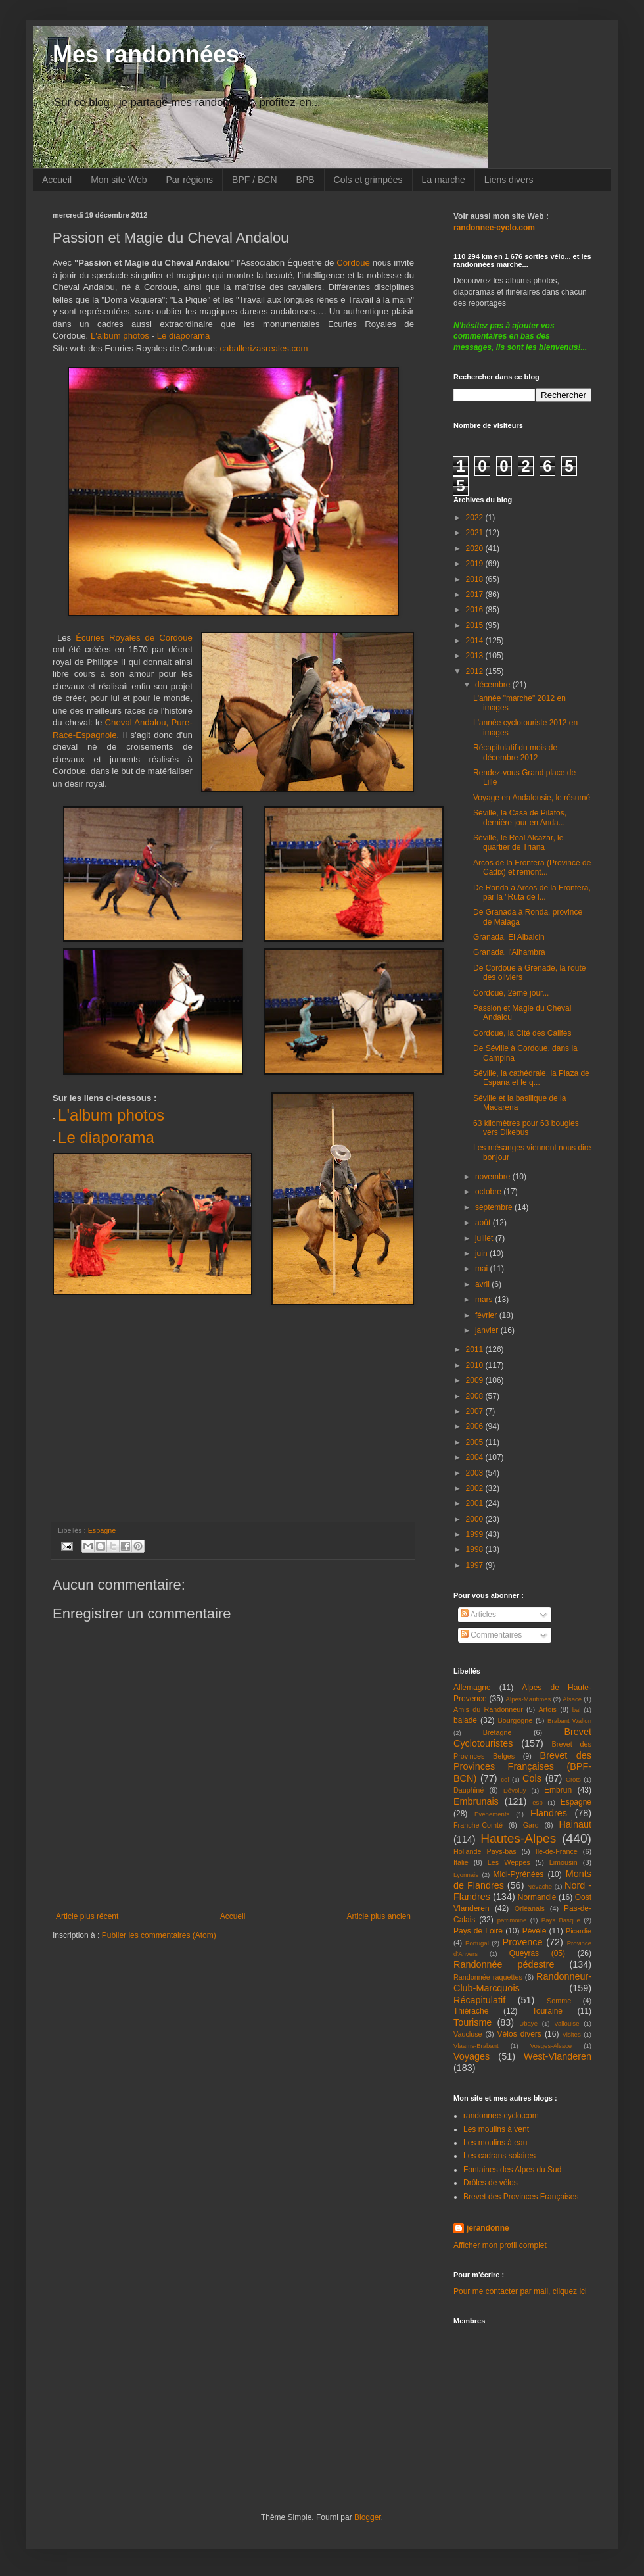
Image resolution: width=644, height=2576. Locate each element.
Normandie (537, 1897)
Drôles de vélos (490, 2182)
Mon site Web (119, 179)
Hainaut (575, 1824)
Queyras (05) (537, 1953)
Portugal (477, 1943)
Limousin (563, 1862)
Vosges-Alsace (551, 2045)
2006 (476, 1426)
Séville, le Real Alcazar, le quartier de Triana (518, 842)
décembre (494, 684)
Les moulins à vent (496, 2129)
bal (576, 1709)
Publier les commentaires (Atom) (159, 1935)
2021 (476, 532)
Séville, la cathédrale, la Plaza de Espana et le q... (531, 1078)
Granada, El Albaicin (509, 937)
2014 (476, 640)
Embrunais (476, 1801)
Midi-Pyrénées (519, 1874)
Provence (523, 1942)
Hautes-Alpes (518, 1838)
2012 (476, 671)
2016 (476, 609)
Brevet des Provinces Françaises (520, 2196)
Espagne (102, 1530)
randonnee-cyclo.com (501, 2115)
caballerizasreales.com (263, 348)
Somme (559, 2001)
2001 (476, 1503)
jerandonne (488, 2228)
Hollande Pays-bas (485, 1851)
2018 (476, 579)
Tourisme (472, 2022)
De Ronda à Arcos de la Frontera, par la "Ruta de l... (532, 892)
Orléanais (530, 1908)
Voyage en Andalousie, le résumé (531, 797)
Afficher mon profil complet (500, 2245)
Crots (573, 1779)
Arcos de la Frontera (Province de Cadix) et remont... (532, 867)
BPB (305, 179)
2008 (476, 1396)
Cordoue (354, 263)
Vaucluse (467, 2034)
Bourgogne (515, 1720)
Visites (572, 2034)
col (505, 1779)
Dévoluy (514, 1790)
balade (465, 1720)
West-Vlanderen (557, 2056)
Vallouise (566, 2023)
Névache (539, 1886)
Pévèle (534, 1930)
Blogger (367, 2517)
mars (485, 1299)
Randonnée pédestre (503, 1964)
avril (483, 1284)
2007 (476, 1411)
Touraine (547, 2011)
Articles (478, 1614)
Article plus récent (87, 1916)
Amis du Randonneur (488, 1709)
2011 (476, 1349)
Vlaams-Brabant (476, 2045)
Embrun (558, 1790)
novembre (494, 1176)
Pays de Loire (478, 1930)
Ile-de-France (557, 1851)
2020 (476, 548)
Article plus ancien (379, 1916)
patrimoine (512, 1920)
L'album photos (120, 336)
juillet (485, 1238)
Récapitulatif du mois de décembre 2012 (515, 752)
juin (482, 1253)
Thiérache (470, 2011)
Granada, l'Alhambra (509, 952)
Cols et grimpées (368, 179)
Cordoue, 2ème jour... (511, 993)
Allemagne (472, 1687)
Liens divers (509, 179)
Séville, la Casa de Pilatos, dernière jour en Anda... (519, 817)
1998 (476, 1549)
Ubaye (528, 2023)
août (484, 1222)
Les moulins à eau (495, 2142)
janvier (488, 1330)
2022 (476, 517)
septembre (495, 1207)
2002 (476, 1488)
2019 (476, 563)
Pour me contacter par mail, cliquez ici (520, 2291)
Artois (547, 1709)
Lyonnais (465, 1874)
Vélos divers (519, 2034)
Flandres (548, 1813)
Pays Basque (560, 1920)
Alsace (572, 1699)
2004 (476, 1457)
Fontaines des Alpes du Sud (512, 2169)
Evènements (491, 1814)
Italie (461, 1862)
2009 (476, 1380)
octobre (489, 1191)
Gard (531, 1825)
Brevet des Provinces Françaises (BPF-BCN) (522, 1767)
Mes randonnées (146, 54)
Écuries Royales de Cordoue (134, 638)
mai (482, 1268)
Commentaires (491, 1635)
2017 (476, 594)
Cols (531, 1778)
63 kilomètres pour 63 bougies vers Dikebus (526, 1128)
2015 (476, 625)
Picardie (578, 1931)
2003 (476, 1473)
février (487, 1315)
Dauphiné (468, 1790)
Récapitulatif (479, 2000)
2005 (476, 1442)
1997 (476, 1565)
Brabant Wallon (569, 1720)
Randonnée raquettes (487, 1977)
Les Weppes (509, 1862)
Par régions (189, 179)
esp (537, 1802)
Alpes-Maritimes (528, 1699)
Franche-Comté (478, 1825)
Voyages (471, 2056)
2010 (476, 1365)
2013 (476, 655)
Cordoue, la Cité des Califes (522, 1033)
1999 (476, 1534)
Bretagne (497, 1732)
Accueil (57, 179)
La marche (443, 179)
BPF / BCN (254, 179)
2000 (476, 1519)
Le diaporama (183, 336)
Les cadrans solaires (499, 2155)
